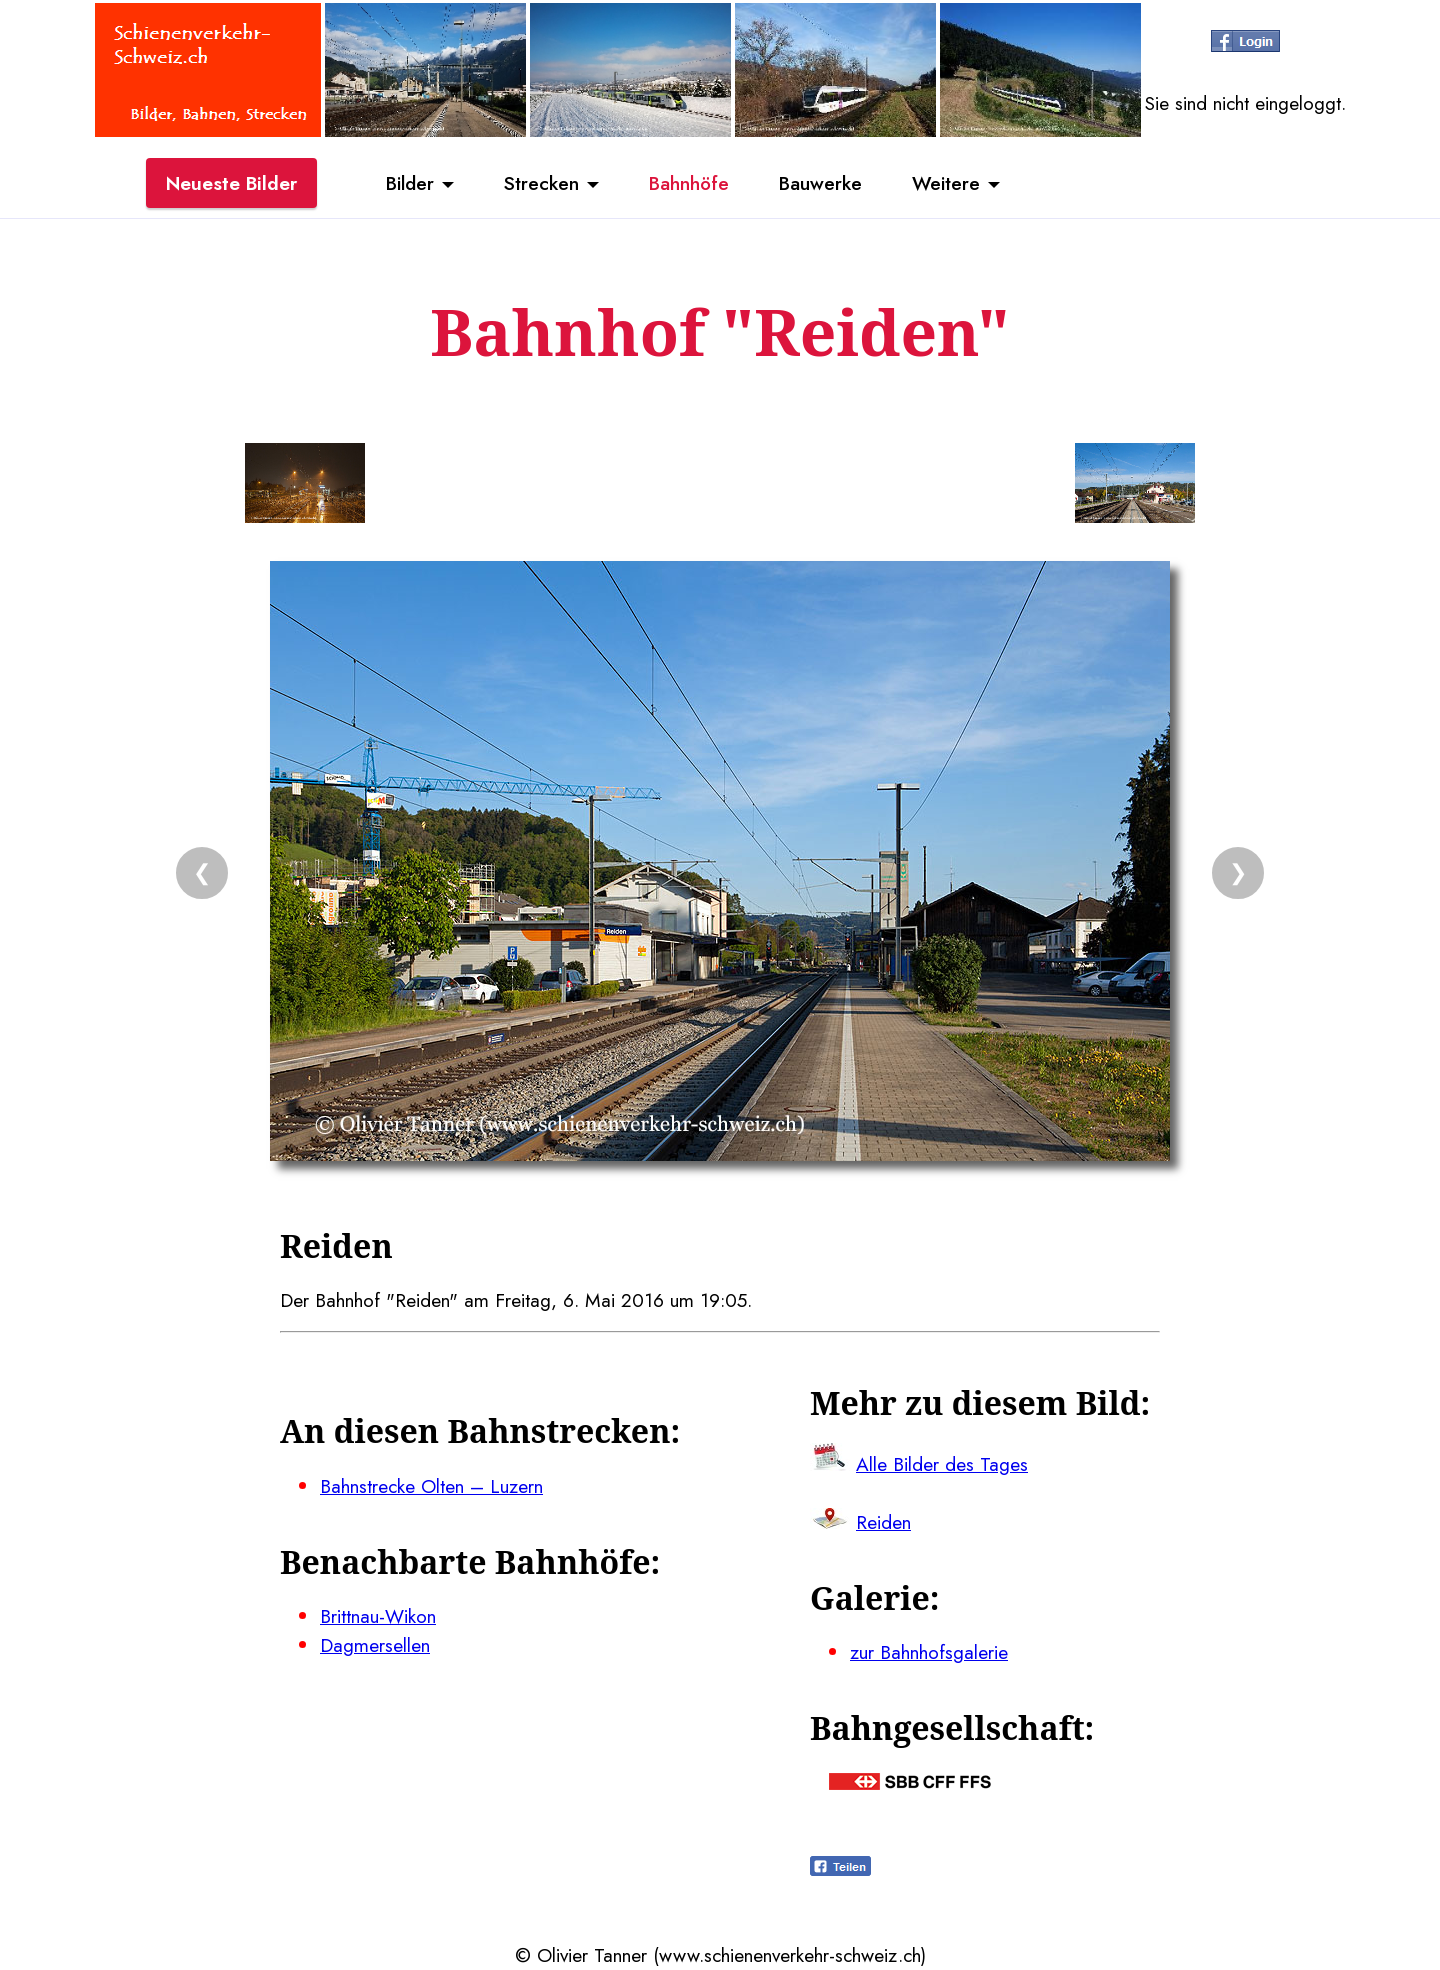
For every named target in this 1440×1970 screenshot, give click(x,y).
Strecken (541, 183)
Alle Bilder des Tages (942, 1464)
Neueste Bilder (231, 183)
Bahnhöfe (689, 183)
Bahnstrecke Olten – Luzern (431, 1486)
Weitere (946, 183)
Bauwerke (820, 183)
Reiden (883, 1522)
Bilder (410, 183)
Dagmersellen (375, 1645)
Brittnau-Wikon (378, 1616)
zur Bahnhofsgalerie (929, 1652)
